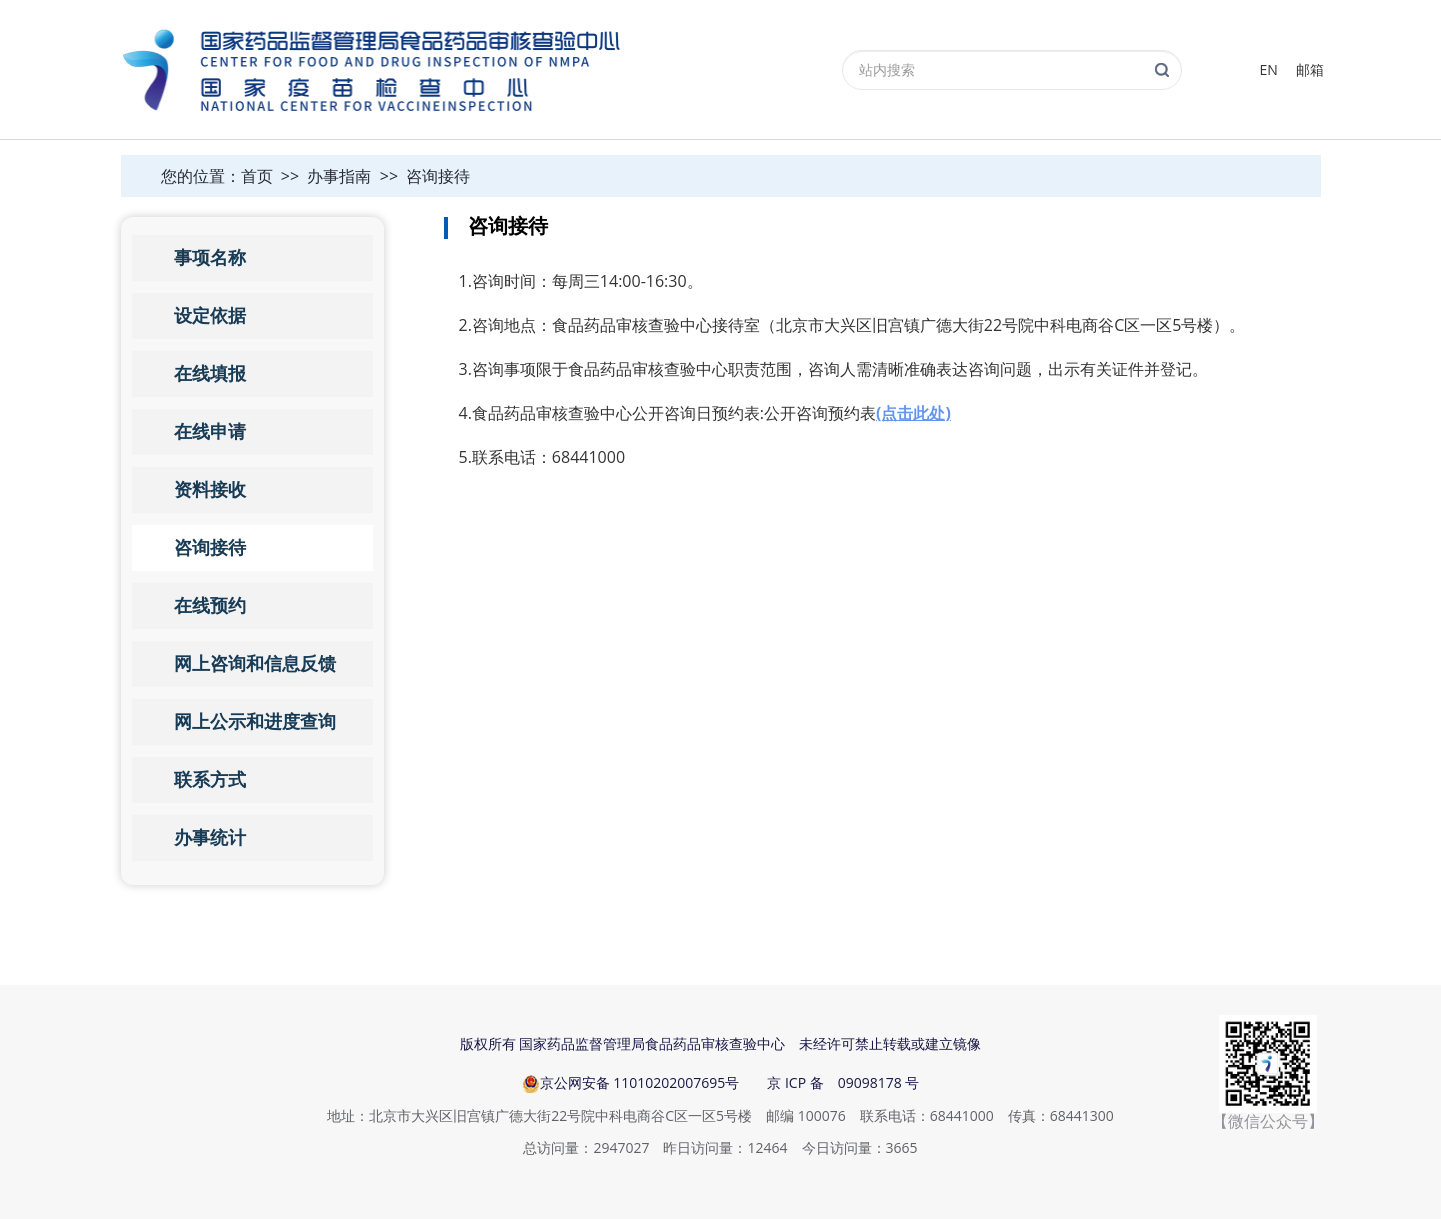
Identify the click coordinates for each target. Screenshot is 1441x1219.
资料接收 (210, 490)
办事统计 (210, 838)
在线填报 (210, 374)
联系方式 (210, 780)
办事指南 (339, 176)
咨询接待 (438, 176)
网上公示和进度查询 (255, 722)
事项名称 (210, 258)
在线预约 (210, 606)
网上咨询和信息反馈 (255, 664)
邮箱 (1310, 69)
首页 (257, 176)
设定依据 (210, 316)
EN (1269, 69)
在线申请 (210, 432)
